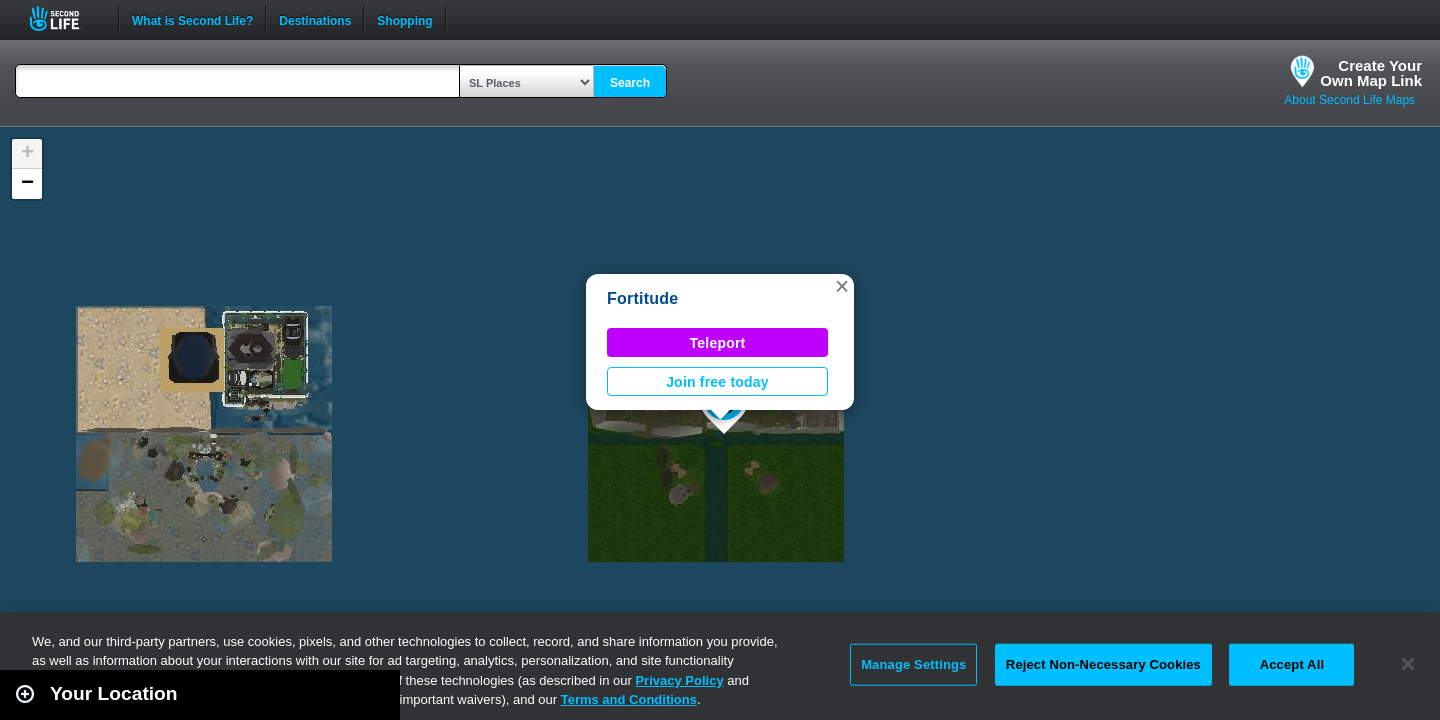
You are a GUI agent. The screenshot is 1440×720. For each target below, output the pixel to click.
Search (630, 83)
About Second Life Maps (1349, 100)
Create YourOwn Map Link (1371, 73)
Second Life (65, 18)
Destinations (315, 19)
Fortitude (642, 298)
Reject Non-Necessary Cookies (1103, 664)
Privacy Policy (679, 680)
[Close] (1408, 664)
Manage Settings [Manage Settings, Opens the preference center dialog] (913, 664)
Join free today (717, 382)
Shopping (404, 19)
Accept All (1292, 664)
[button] (842, 286)
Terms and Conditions (629, 699)
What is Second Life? (192, 19)
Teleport (718, 343)
